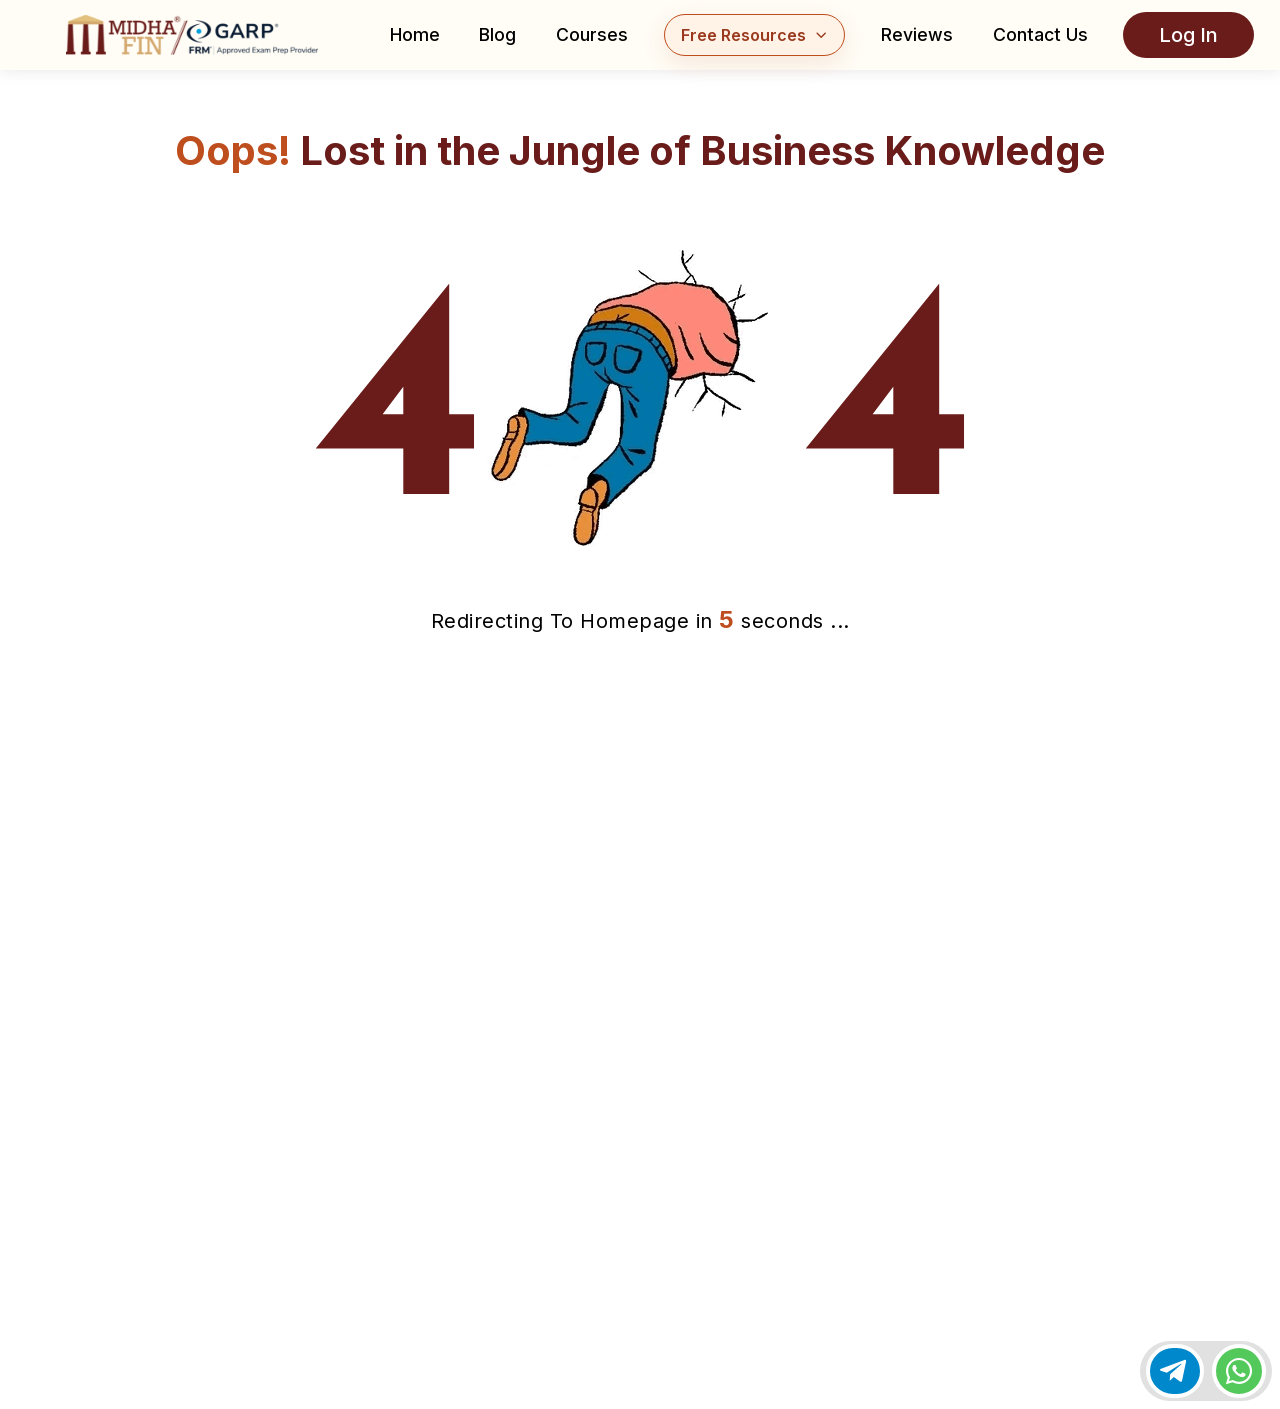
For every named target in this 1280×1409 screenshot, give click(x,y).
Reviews (917, 34)
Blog (497, 34)
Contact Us (1040, 34)
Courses (592, 34)
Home (415, 34)
